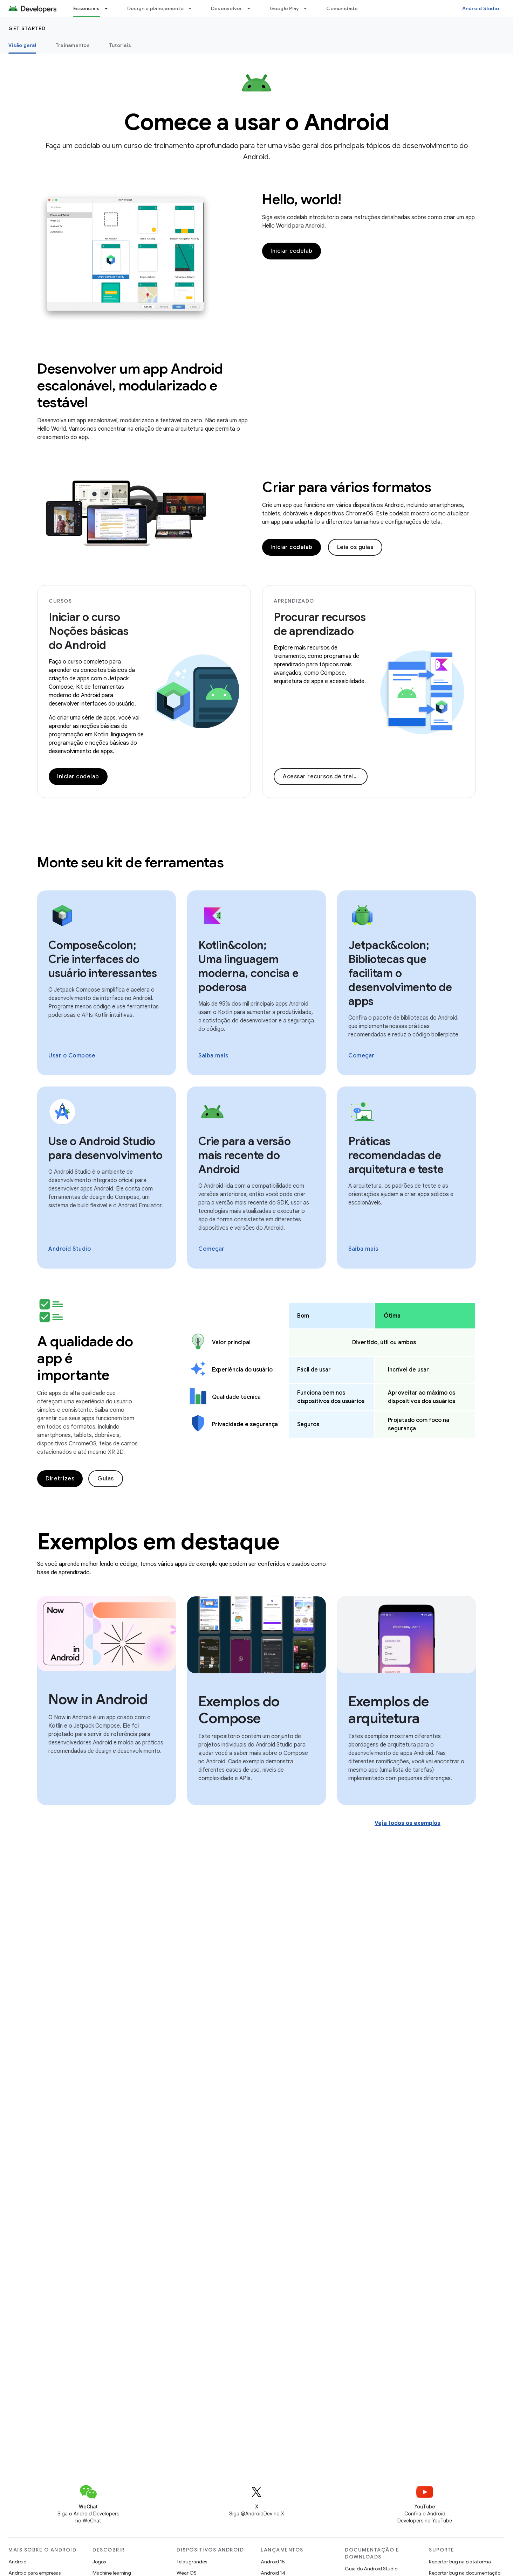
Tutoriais (120, 45)
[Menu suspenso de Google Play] (308, 8)
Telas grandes (192, 2561)
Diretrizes (60, 1478)
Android (17, 2561)
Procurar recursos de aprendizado (320, 624)
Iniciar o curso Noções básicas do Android (89, 631)
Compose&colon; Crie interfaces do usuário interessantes (102, 959)
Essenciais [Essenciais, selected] (86, 8)
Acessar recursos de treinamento (325, 776)
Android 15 (273, 2561)
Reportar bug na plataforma (460, 2561)
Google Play (284, 8)
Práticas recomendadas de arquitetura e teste (395, 1155)
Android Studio (480, 8)
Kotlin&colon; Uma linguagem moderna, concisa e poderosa (248, 966)
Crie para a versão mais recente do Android (244, 1155)
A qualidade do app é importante (85, 1358)
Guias (105, 1478)
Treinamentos (73, 45)
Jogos (99, 2561)
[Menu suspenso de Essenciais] (109, 8)
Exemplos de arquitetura (388, 1710)
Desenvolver (226, 8)
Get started (27, 28)
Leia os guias (355, 547)
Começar (361, 1055)
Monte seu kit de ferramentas (130, 862)
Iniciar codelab (292, 251)
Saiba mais (213, 1055)
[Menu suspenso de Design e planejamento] (193, 8)
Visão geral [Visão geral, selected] (22, 45)
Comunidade (342, 8)
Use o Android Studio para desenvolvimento (105, 1148)
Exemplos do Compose (239, 1710)
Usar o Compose (71, 1055)
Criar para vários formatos (346, 487)
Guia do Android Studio (371, 2568)
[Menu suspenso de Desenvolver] (251, 8)
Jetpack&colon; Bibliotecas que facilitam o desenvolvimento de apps (400, 973)
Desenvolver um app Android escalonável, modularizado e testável (130, 385)
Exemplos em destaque (158, 1541)
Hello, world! (301, 199)
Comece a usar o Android (256, 122)
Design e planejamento (155, 8)
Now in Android (98, 1699)
